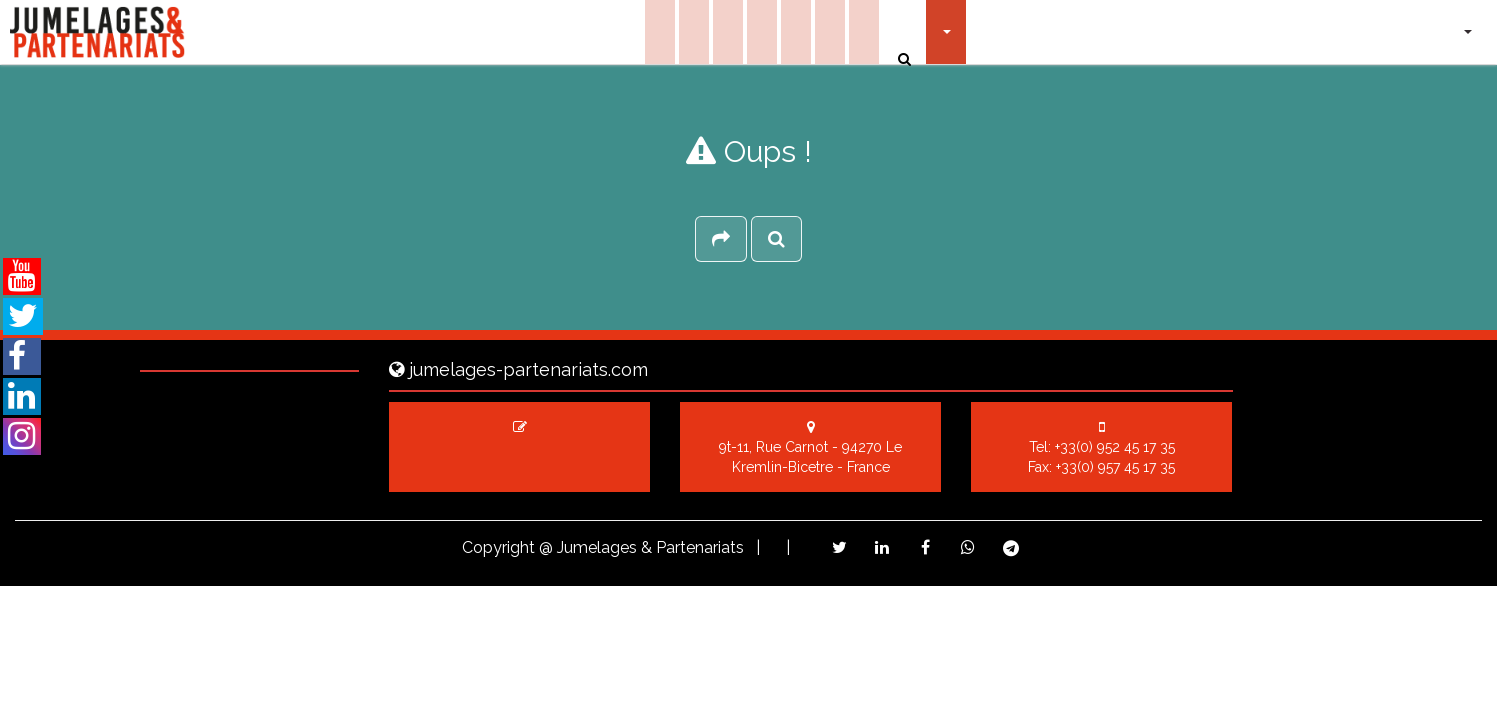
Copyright (498, 547)
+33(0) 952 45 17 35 (1115, 447)
